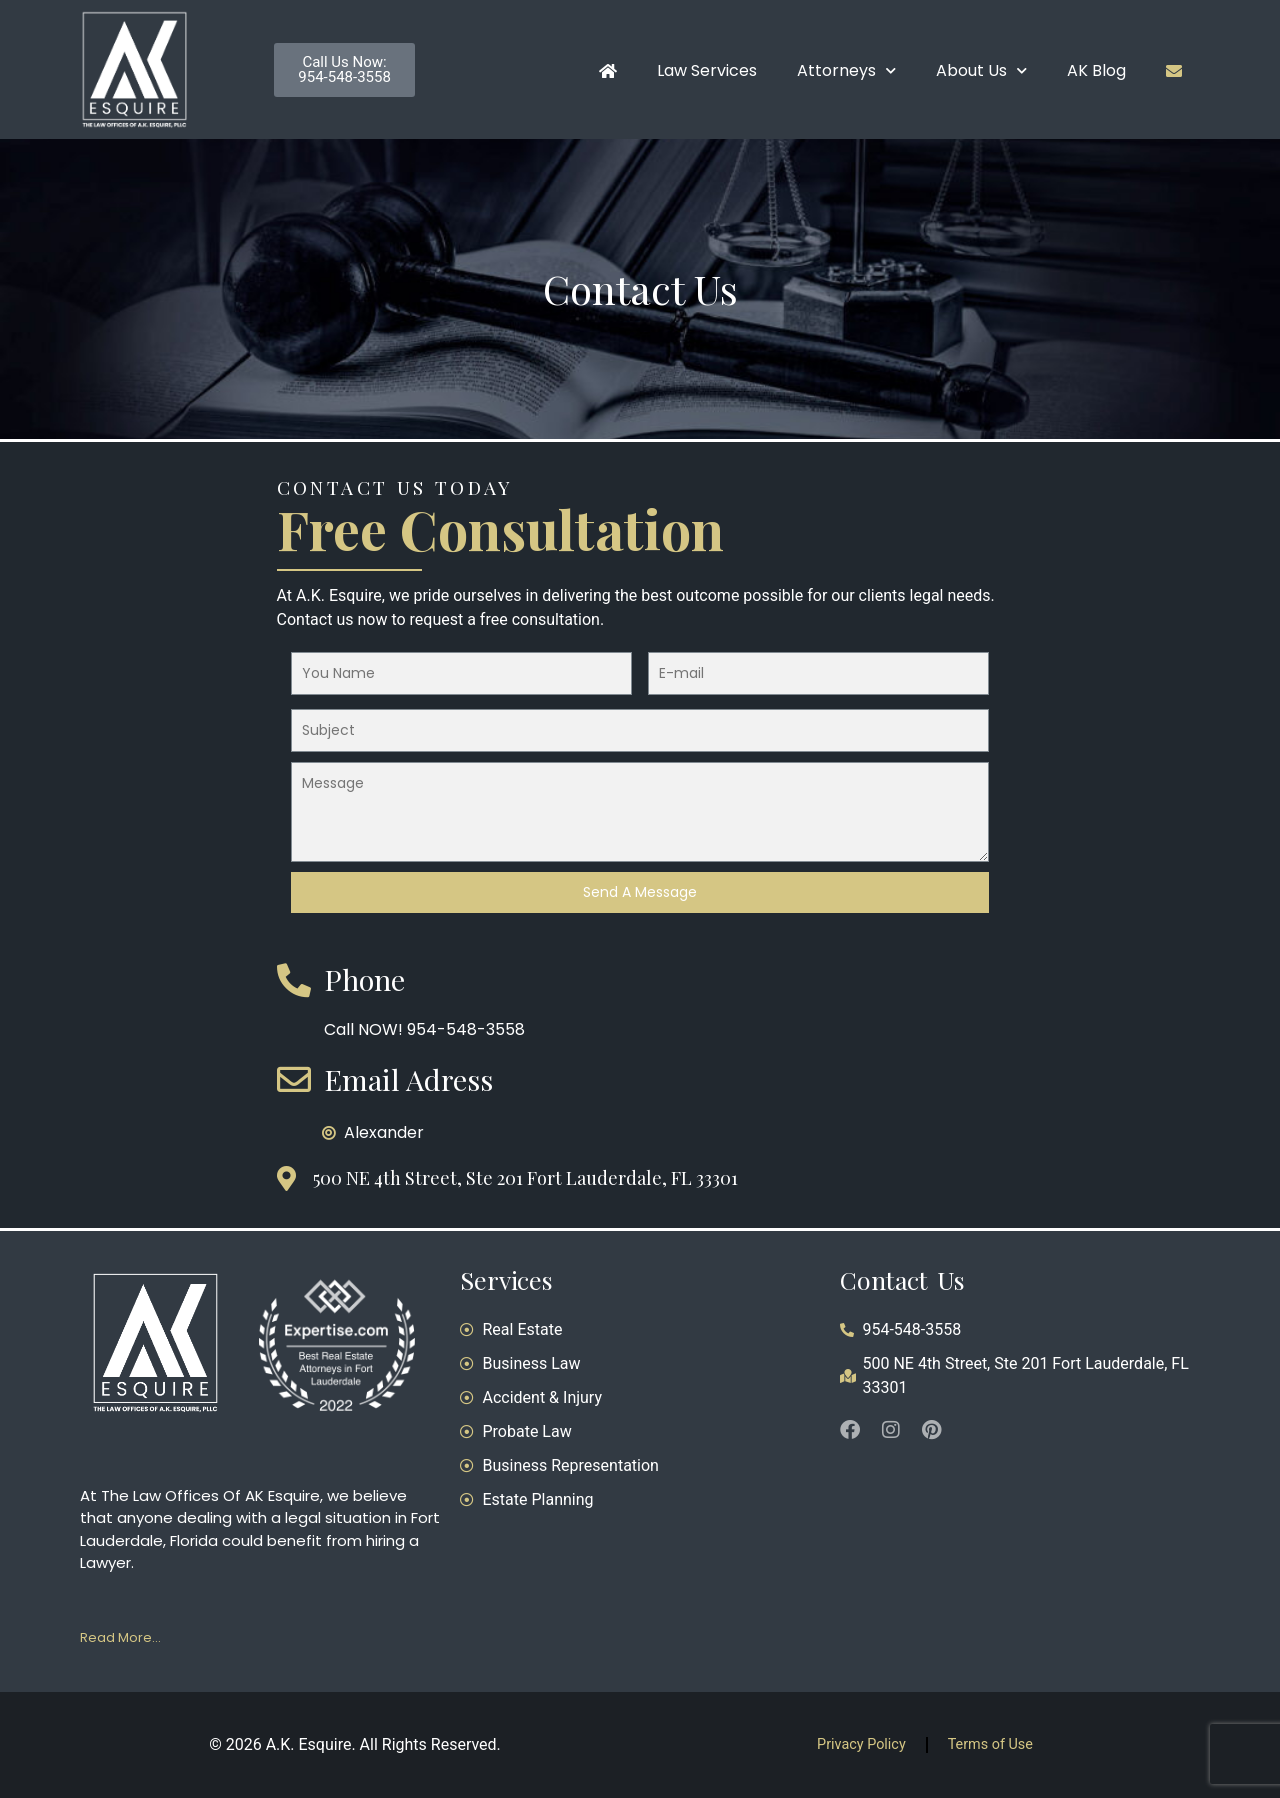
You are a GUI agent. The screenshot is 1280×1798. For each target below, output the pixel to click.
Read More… (120, 1637)
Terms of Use (990, 1744)
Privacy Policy (861, 1744)
